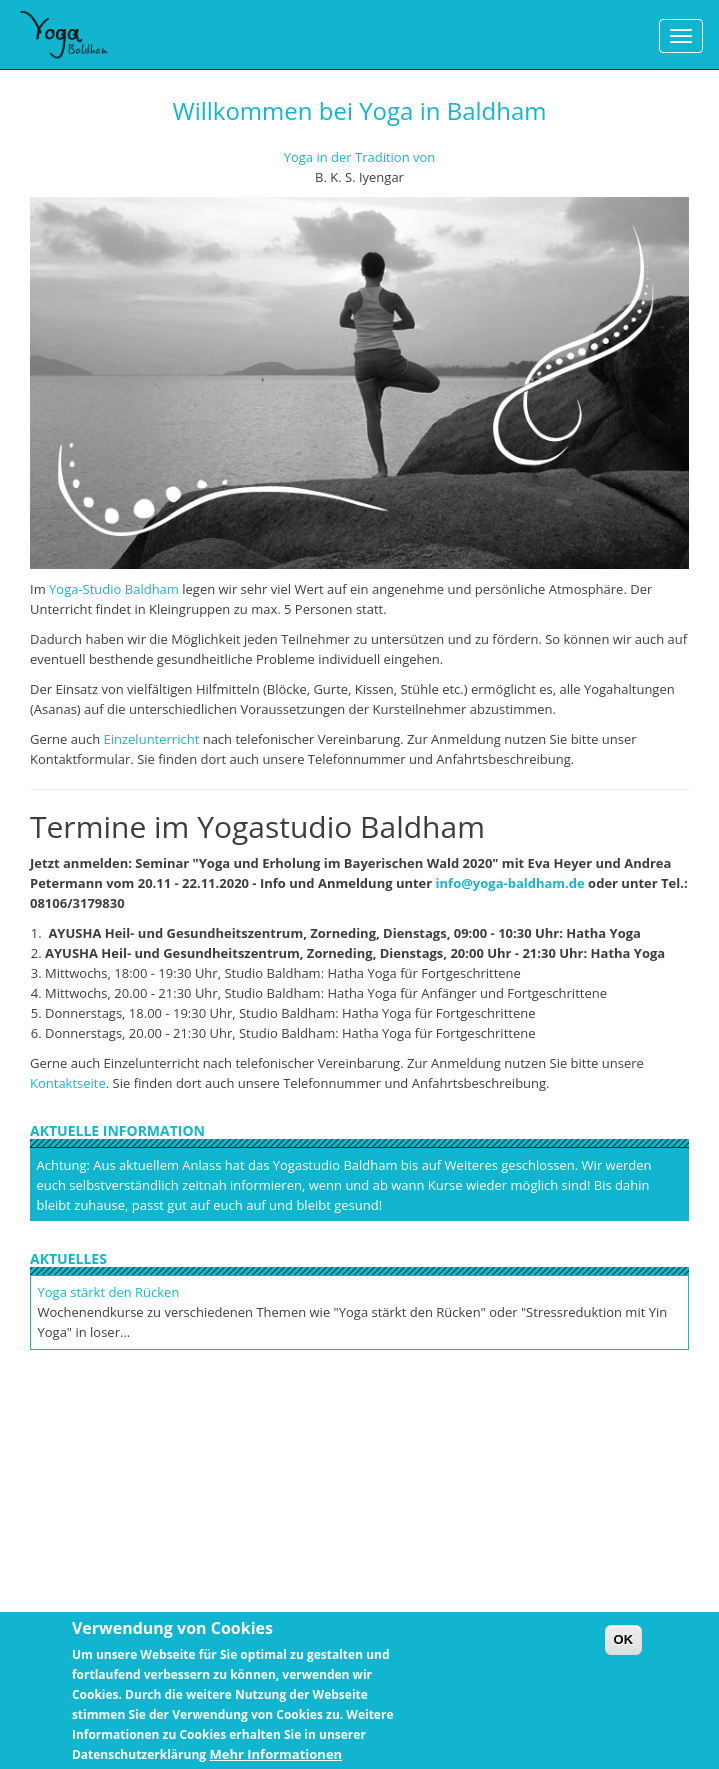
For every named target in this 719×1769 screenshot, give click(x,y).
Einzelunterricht (152, 739)
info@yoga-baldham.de (510, 883)
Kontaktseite (68, 1083)
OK (624, 1646)
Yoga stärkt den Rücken (109, 1292)
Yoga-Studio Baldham (114, 589)
